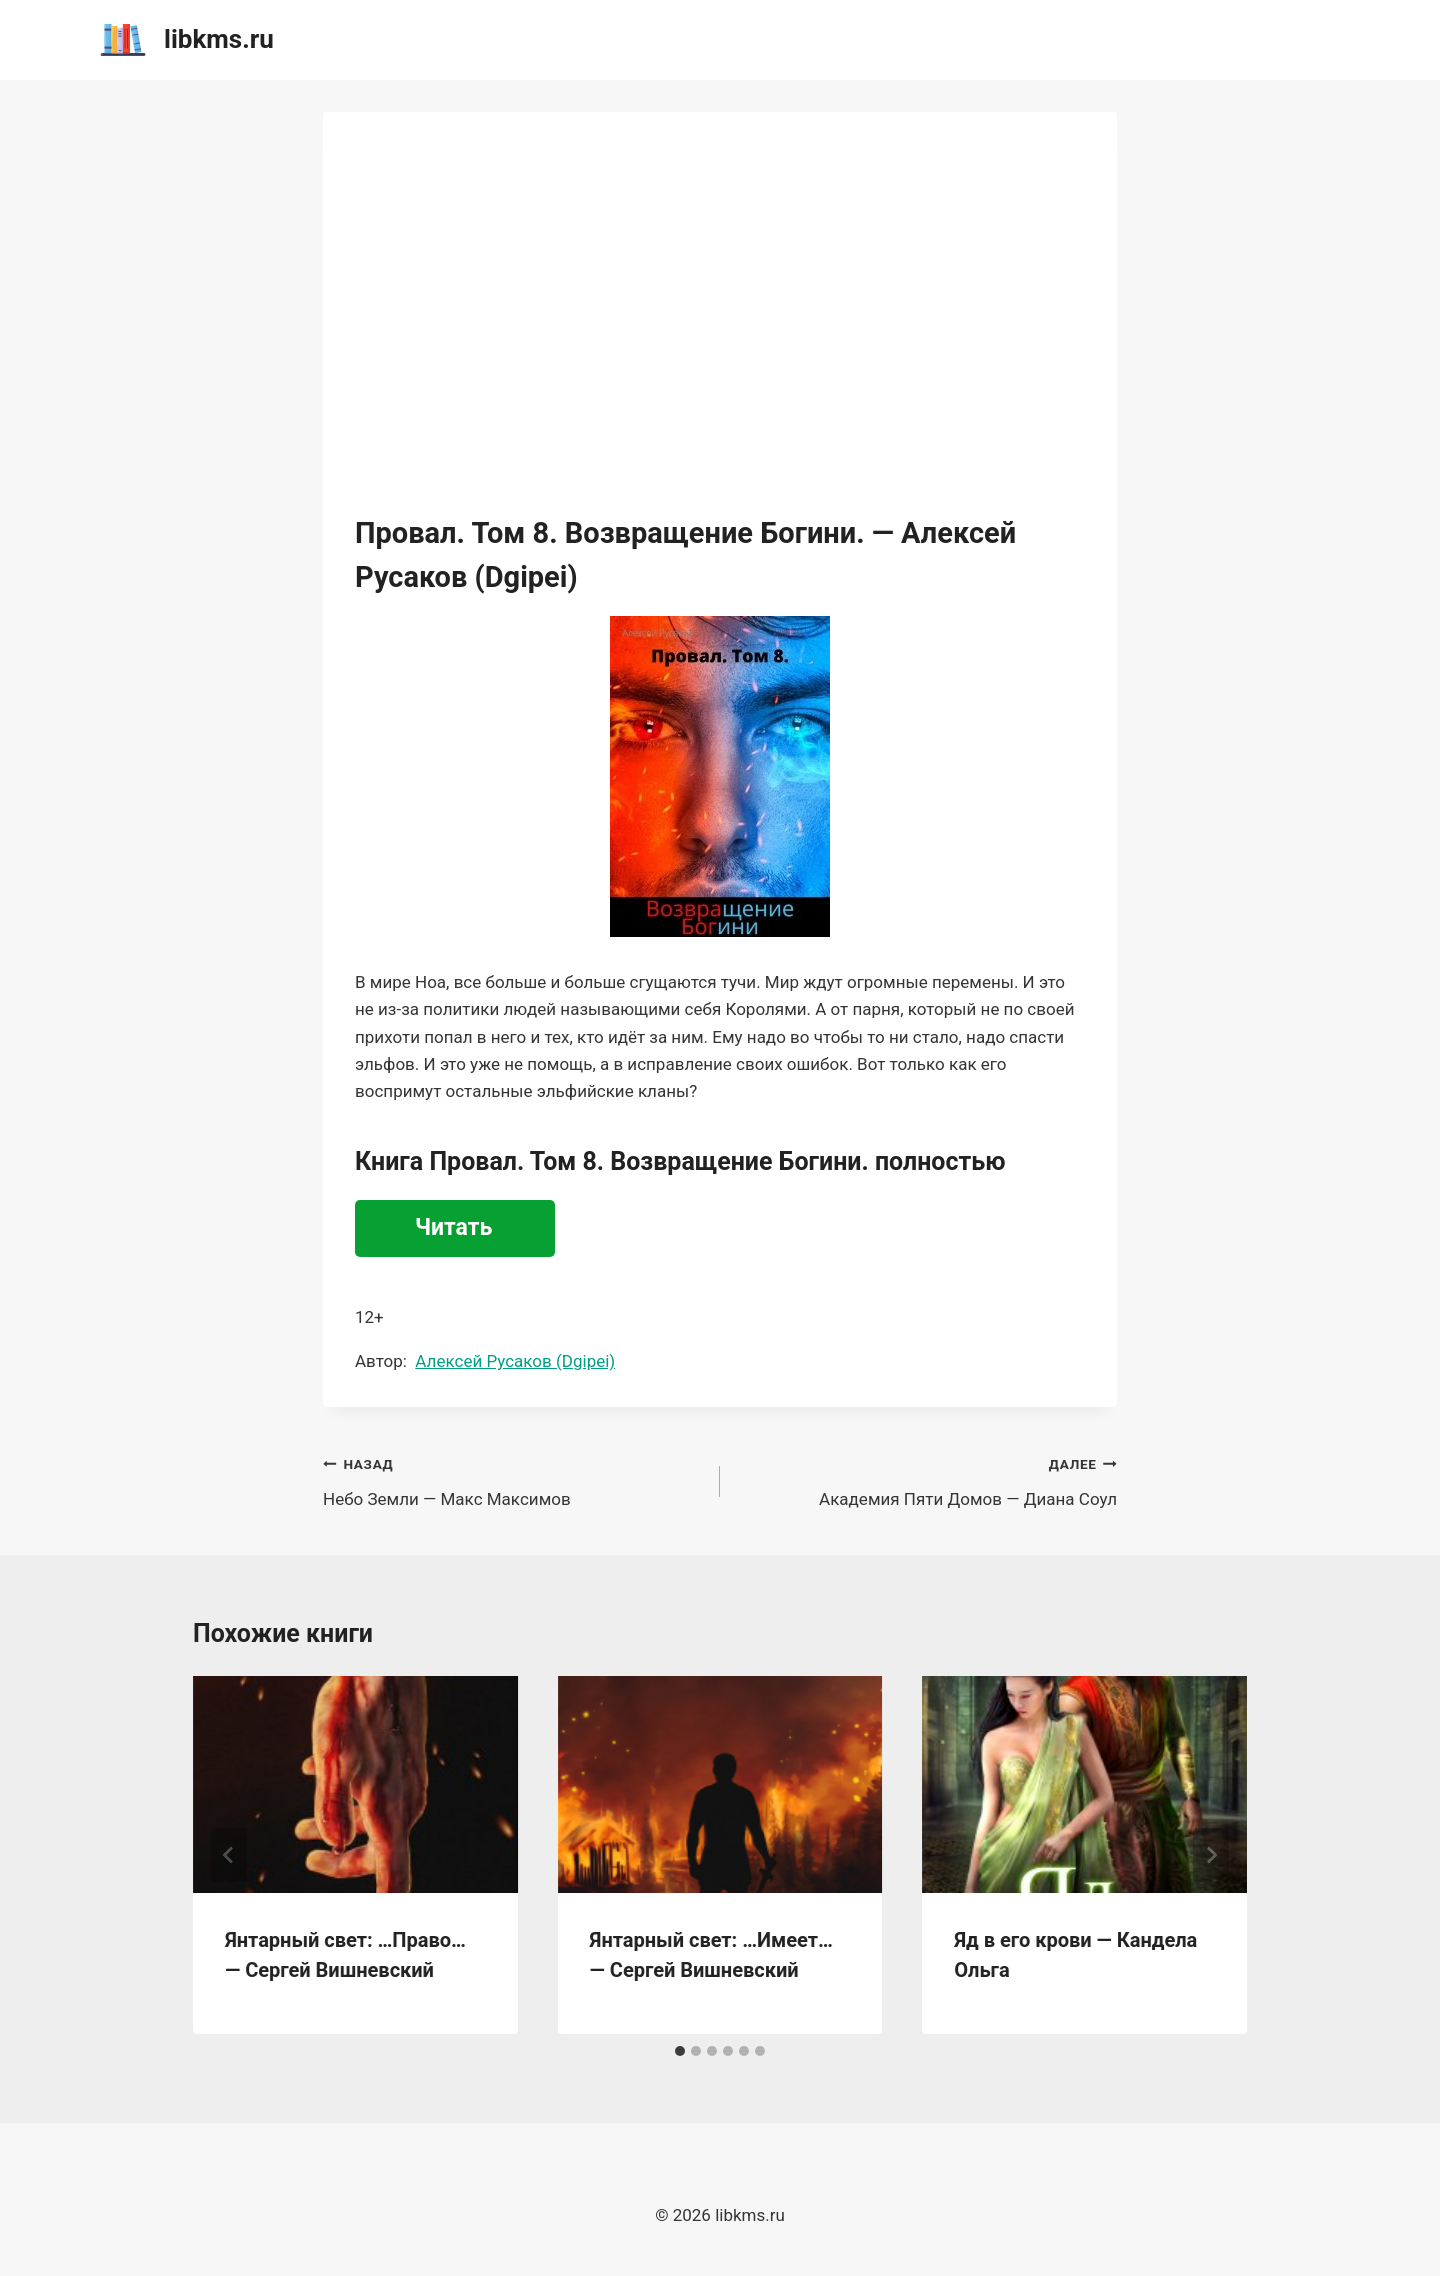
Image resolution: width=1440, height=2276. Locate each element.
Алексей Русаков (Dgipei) (515, 1361)
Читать (453, 1227)
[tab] (680, 2051)
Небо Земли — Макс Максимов (513, 1479)
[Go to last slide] (229, 1855)
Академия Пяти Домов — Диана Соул (927, 1479)
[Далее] (1211, 1855)
